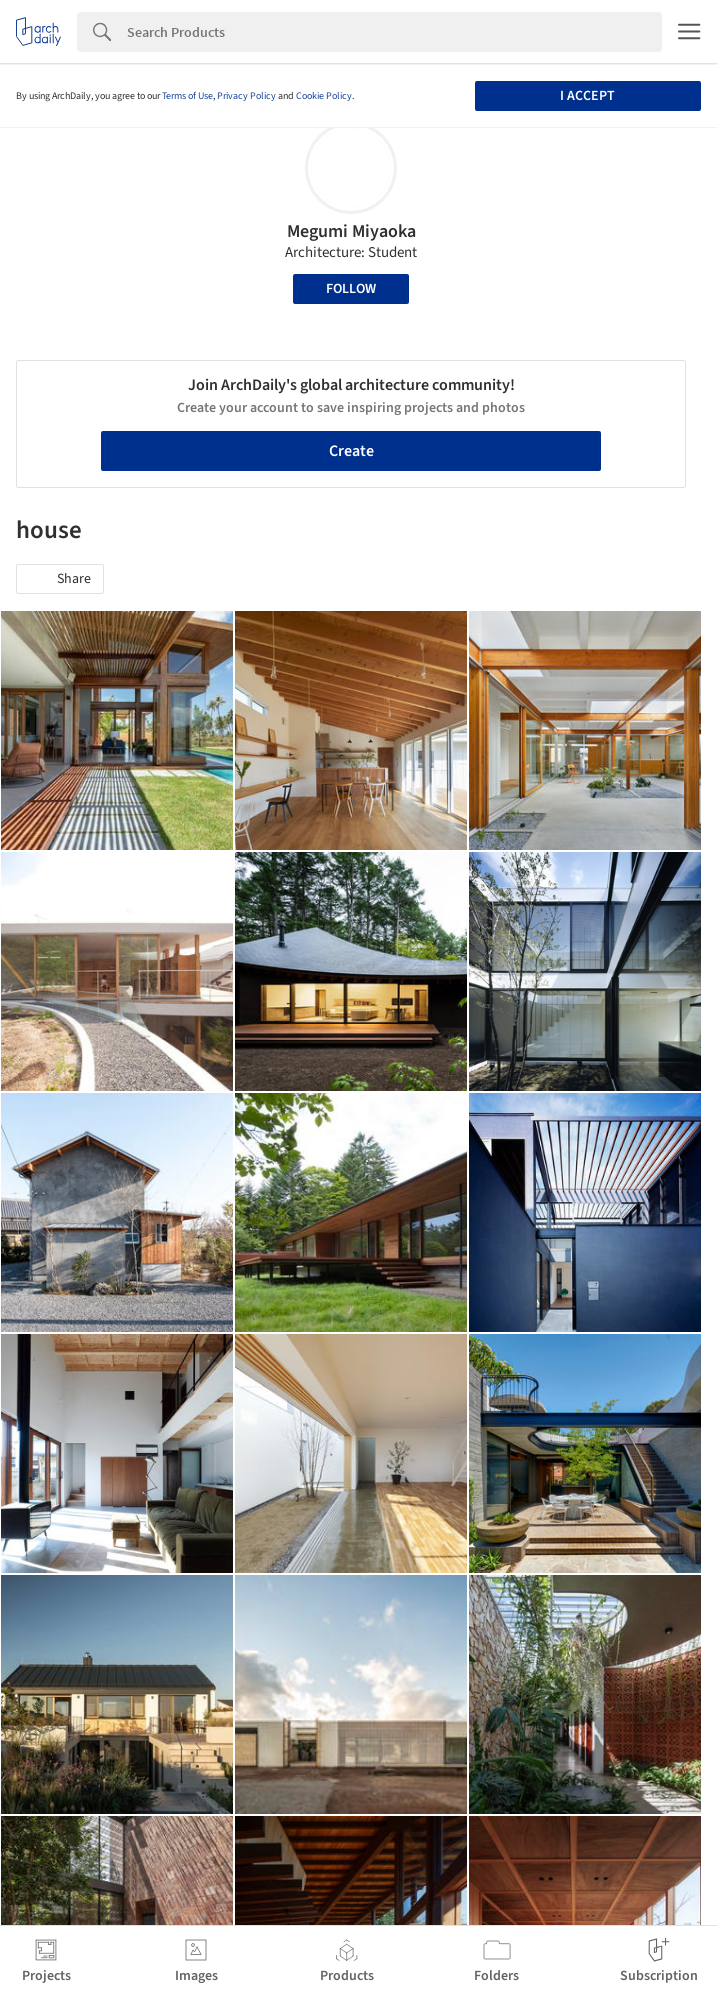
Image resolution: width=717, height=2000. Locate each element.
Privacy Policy (246, 96)
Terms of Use (187, 96)
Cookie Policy (324, 96)
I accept (587, 96)
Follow (351, 289)
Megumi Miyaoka (351, 231)
